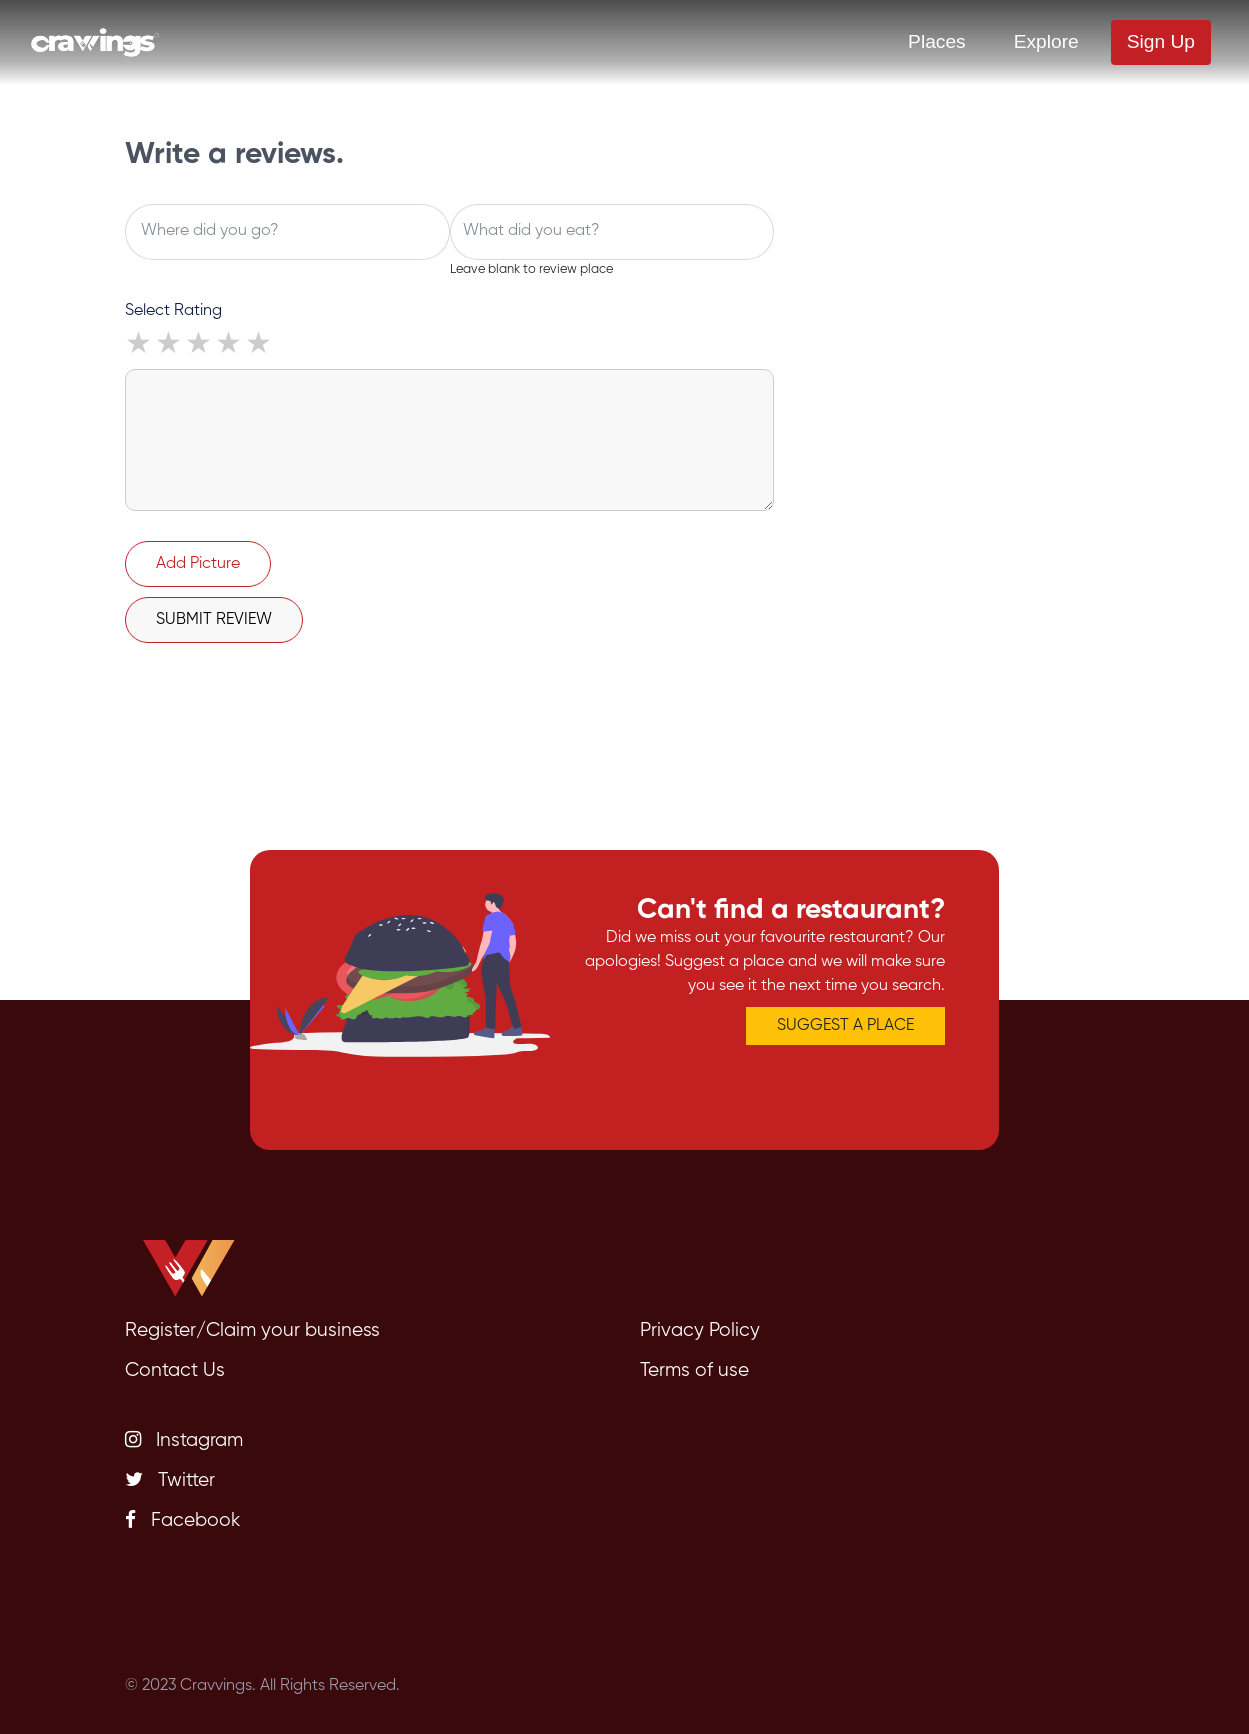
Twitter (170, 1480)
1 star (140, 346)
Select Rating (173, 311)
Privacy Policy (700, 1330)
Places (937, 41)
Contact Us (175, 1370)
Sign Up (1161, 41)
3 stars (200, 346)
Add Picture (198, 564)
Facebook (182, 1520)
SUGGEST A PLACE (845, 1026)
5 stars (260, 346)
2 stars (170, 346)
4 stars (230, 346)
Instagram (184, 1440)
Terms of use (694, 1370)
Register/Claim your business (252, 1330)
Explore (1046, 41)
